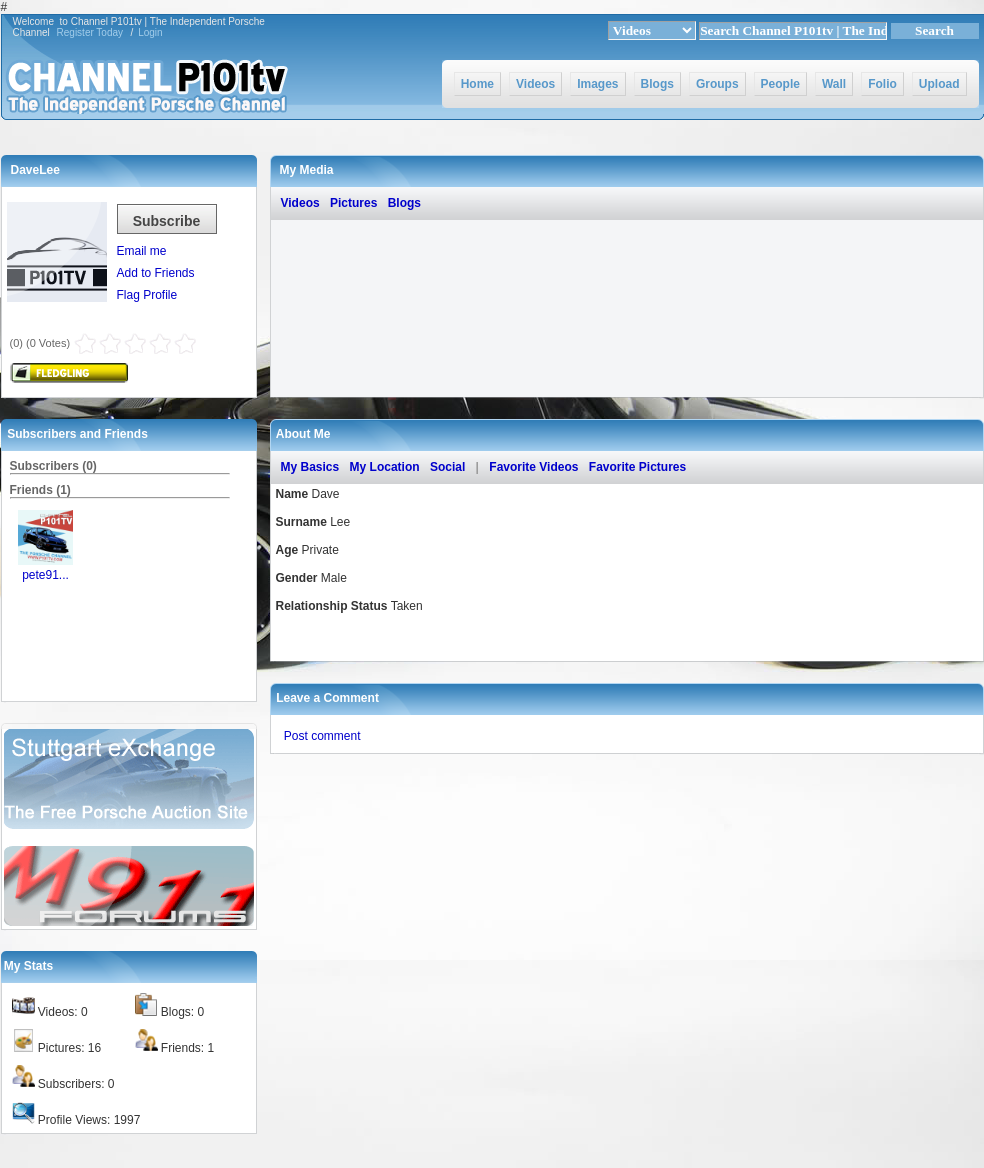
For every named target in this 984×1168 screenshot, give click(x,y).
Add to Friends (156, 273)
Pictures (353, 203)
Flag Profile (147, 295)
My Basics (310, 467)
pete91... (45, 575)
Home (477, 84)
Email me (142, 251)
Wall (834, 84)
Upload (939, 84)
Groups (717, 84)
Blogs (657, 84)
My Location (385, 467)
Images (597, 84)
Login (150, 32)
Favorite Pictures (637, 467)
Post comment (322, 736)
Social (447, 467)
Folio (882, 84)
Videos (535, 84)
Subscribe (167, 221)
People (780, 84)
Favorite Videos (533, 467)
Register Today (90, 32)
